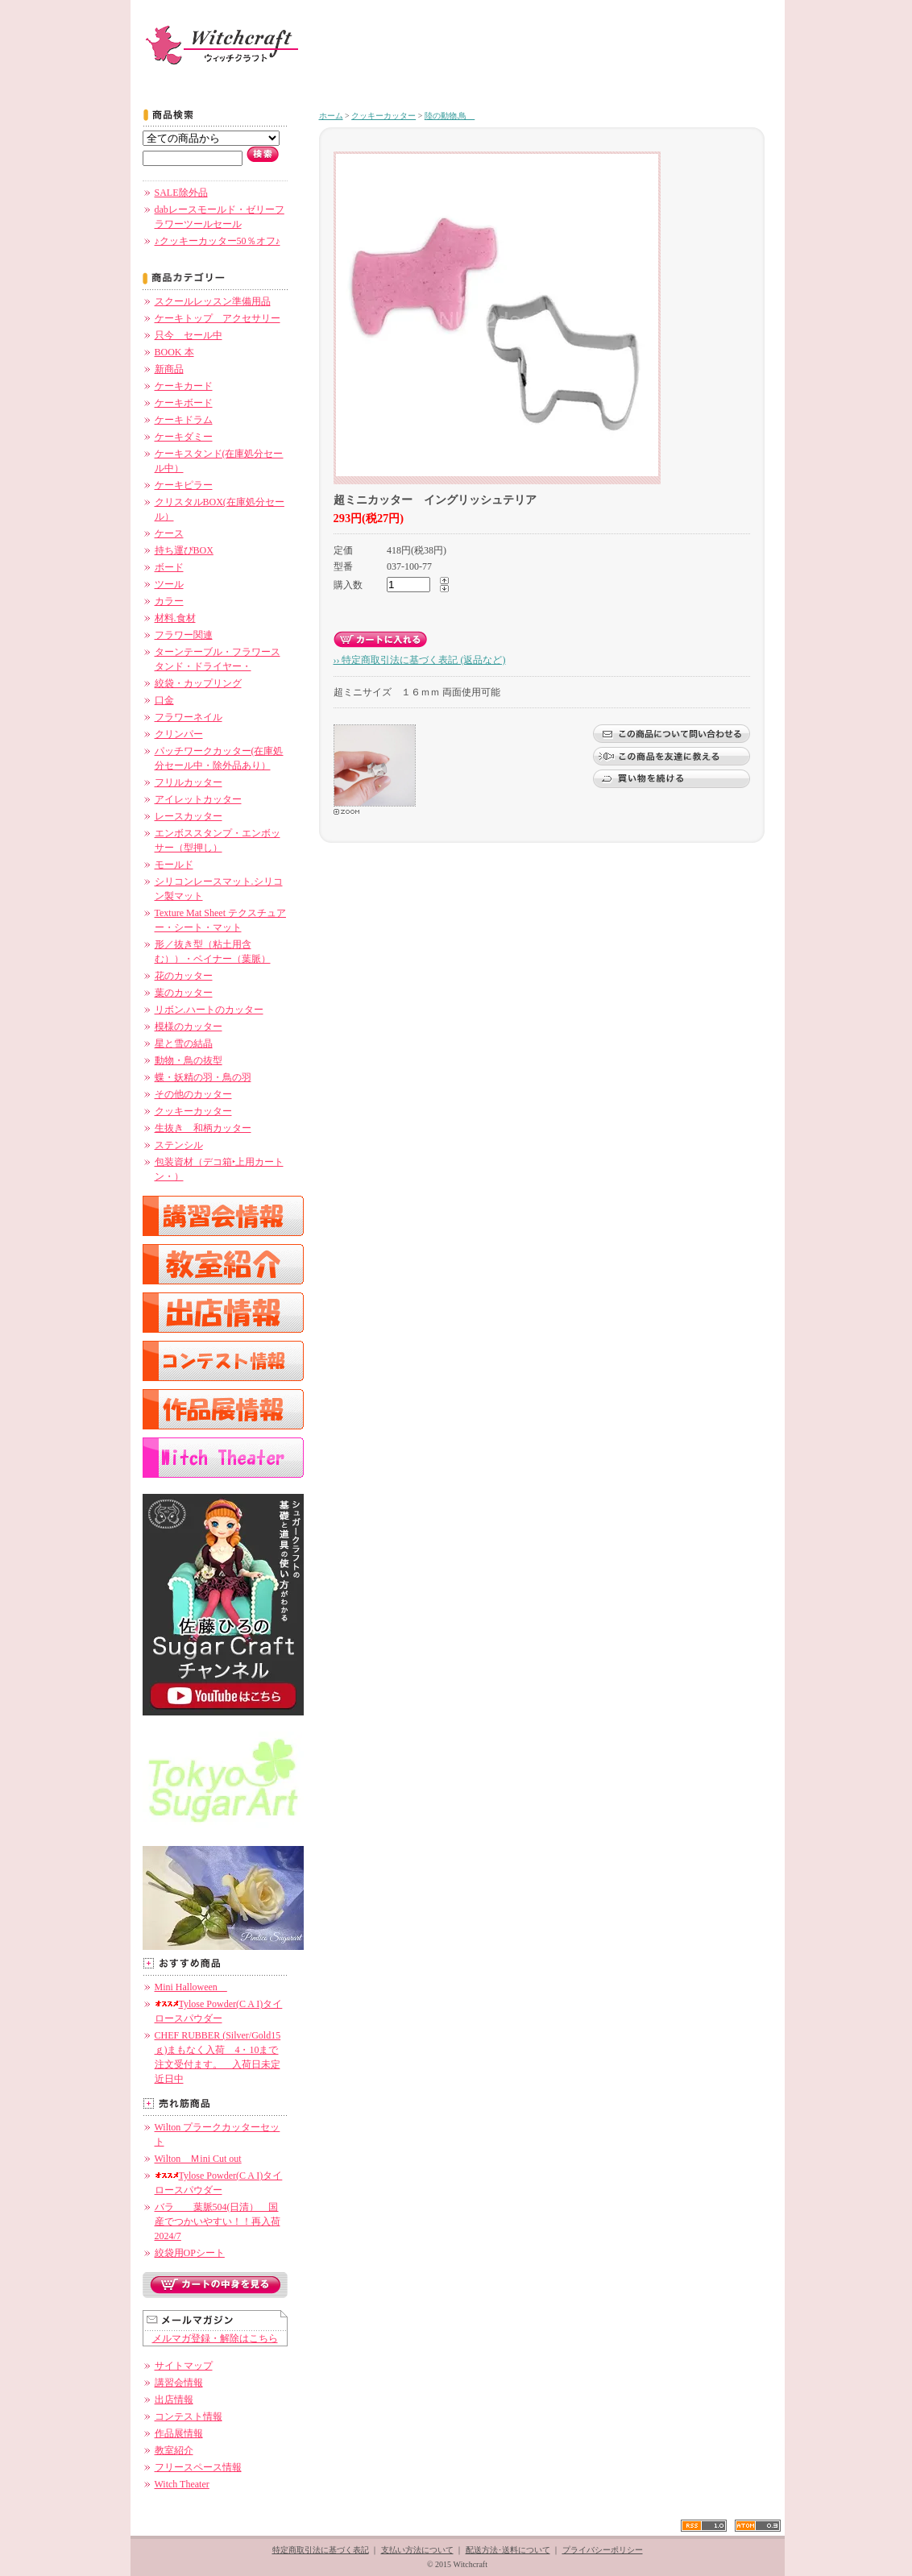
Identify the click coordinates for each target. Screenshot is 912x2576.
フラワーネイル (188, 717)
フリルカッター (188, 782)
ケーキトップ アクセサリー (217, 318)
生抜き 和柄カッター (203, 1128)
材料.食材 (175, 618)
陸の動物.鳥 (450, 115)
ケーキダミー (184, 436)
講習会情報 (179, 2382)
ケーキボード (184, 403)
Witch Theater (182, 2484)
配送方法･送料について (508, 2549)
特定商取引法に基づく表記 (320, 2549)
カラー (169, 601)
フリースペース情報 (198, 2467)
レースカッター (188, 816)
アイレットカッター (198, 799)
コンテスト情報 (188, 2416)
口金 (164, 700)
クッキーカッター (193, 1111)
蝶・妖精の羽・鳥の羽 (203, 1077)
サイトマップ (184, 2365)
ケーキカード (184, 386)
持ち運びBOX (184, 550)
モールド (174, 864)
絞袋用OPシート (190, 2253)
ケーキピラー (184, 485)
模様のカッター (188, 1026)
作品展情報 (179, 2433)
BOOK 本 (174, 352)
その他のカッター (193, 1094)
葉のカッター (184, 992)
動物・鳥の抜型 (188, 1060)
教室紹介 (174, 2450)
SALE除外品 (181, 192)
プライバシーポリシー (602, 2549)
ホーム (331, 115)
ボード (169, 567)
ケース (169, 533)
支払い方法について (417, 2549)
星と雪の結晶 (184, 1043)
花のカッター (184, 975)
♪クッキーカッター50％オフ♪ (217, 241)
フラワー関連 (184, 635)
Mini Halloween (191, 1987)
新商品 (169, 369)
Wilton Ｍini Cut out (198, 2158)
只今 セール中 (188, 335)
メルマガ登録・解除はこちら (215, 2338)
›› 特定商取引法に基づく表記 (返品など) (420, 660)
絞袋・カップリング (198, 683)
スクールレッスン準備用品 (213, 301)
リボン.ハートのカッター (209, 1009)
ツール (169, 584)
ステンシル (179, 1145)
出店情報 (174, 2399)
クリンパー (179, 734)
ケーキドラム (184, 419)
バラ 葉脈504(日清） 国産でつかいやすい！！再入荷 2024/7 (217, 2221)
